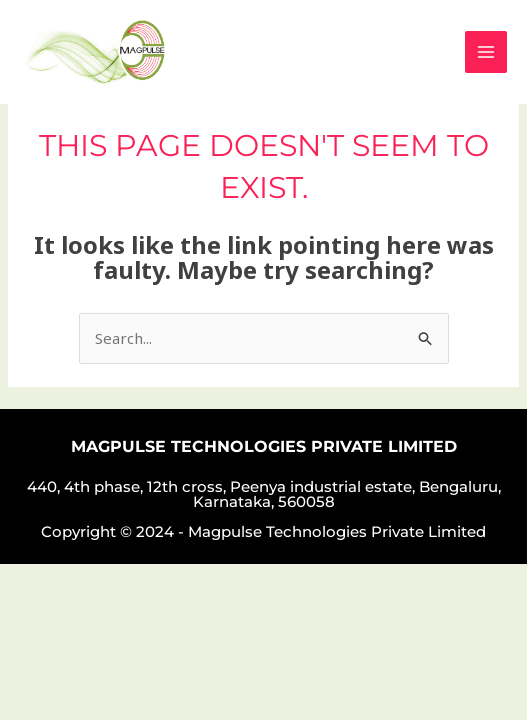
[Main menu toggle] (486, 52)
